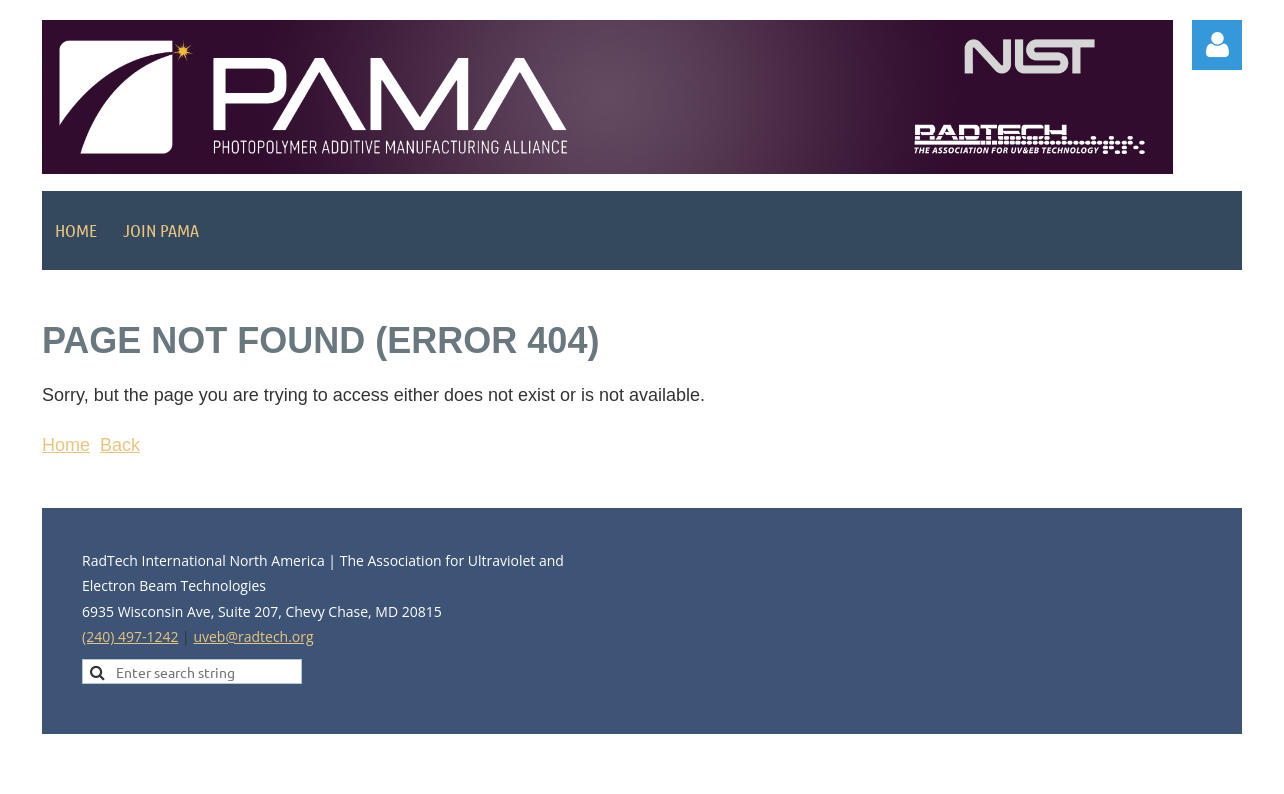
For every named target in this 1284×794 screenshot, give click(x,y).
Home (66, 445)
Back (120, 445)
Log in (1217, 45)
